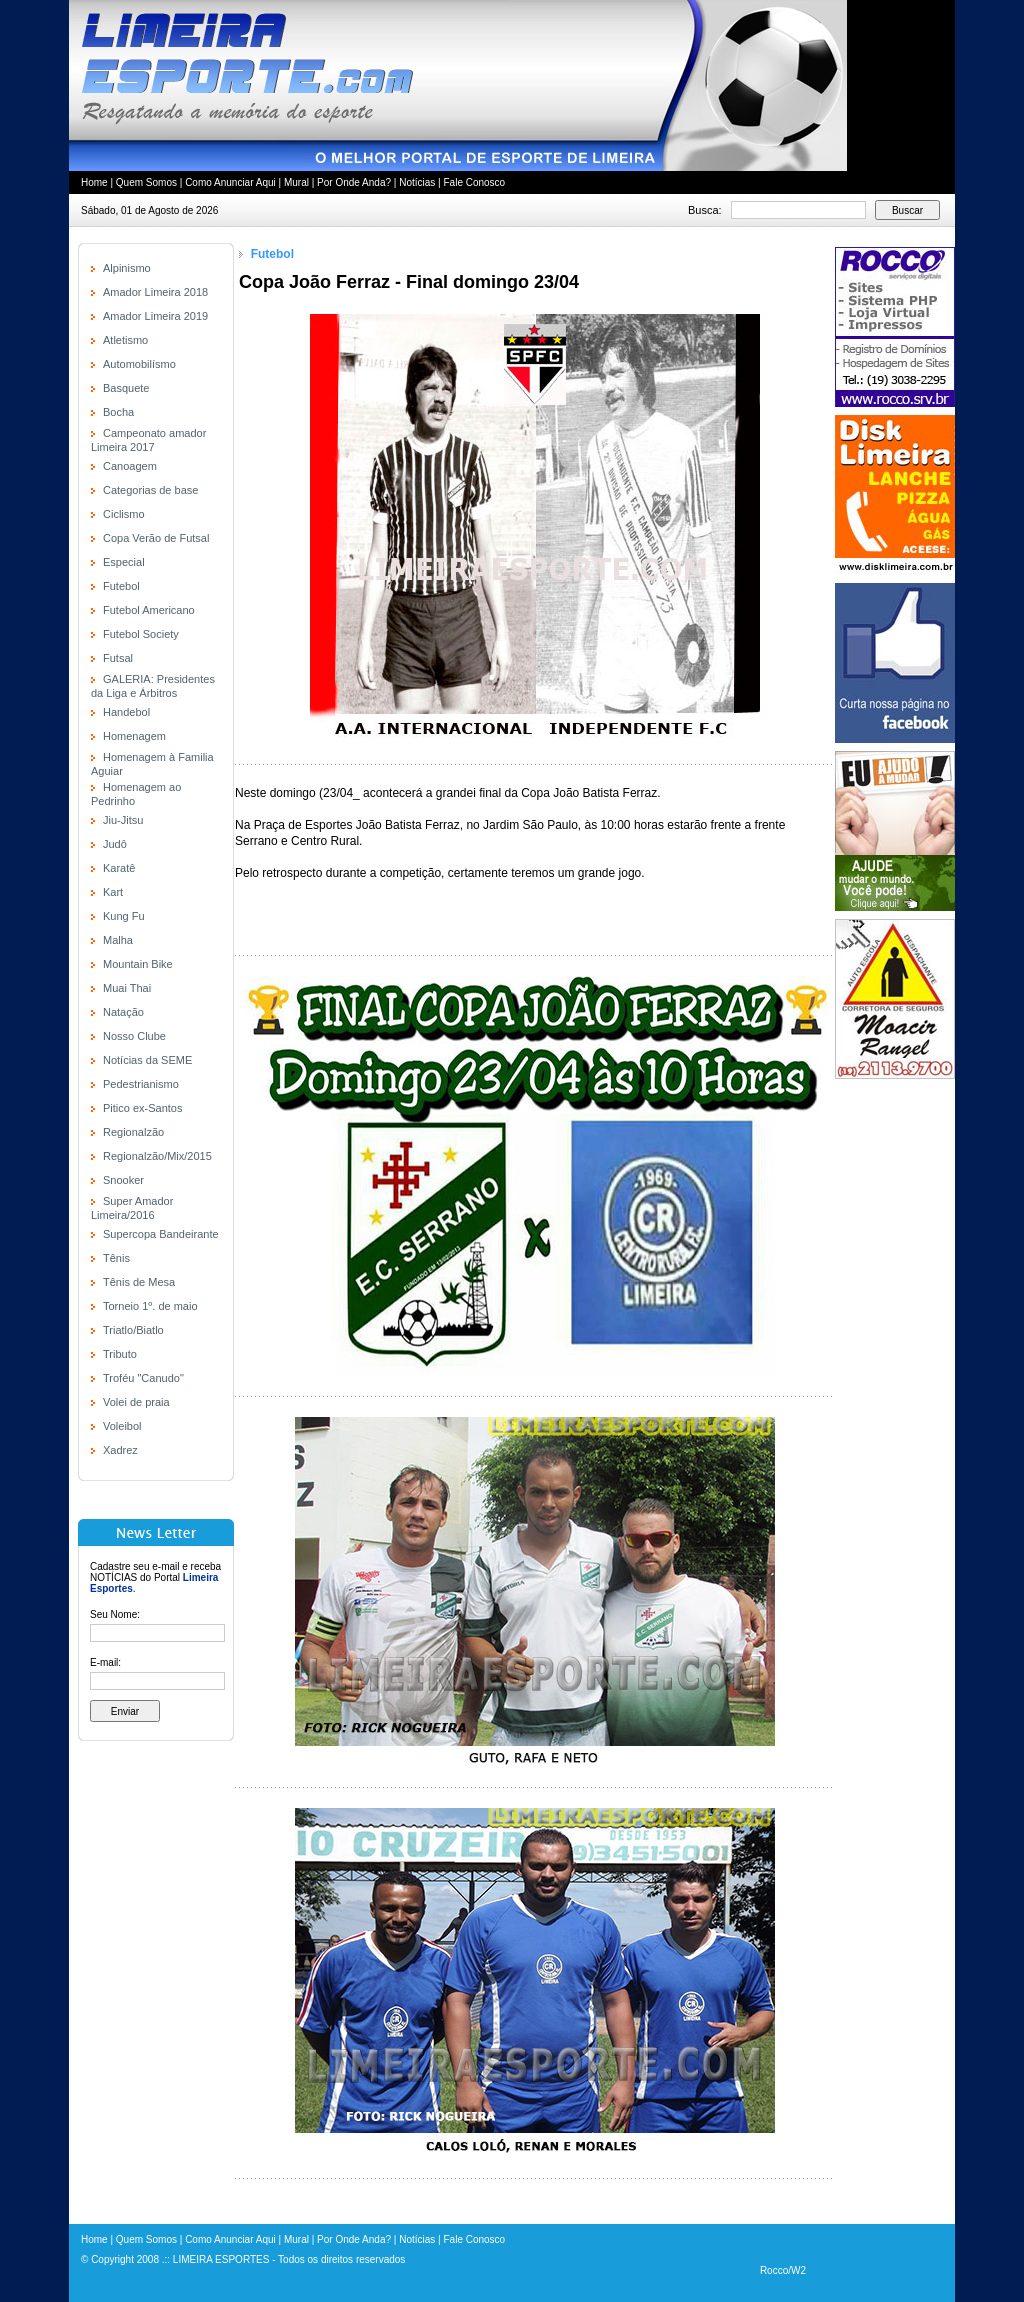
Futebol (121, 586)
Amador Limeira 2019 (155, 316)
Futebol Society (141, 634)
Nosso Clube (134, 1036)
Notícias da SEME (147, 1060)
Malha (118, 940)
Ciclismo (124, 514)
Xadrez (120, 1450)
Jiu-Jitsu (123, 820)
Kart (113, 892)
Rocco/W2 (783, 2270)
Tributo (120, 1354)
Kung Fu (124, 916)
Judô (115, 844)
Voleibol (122, 1426)
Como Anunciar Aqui (230, 182)
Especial (124, 562)
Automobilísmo (139, 364)
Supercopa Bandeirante (161, 1234)
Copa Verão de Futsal (156, 538)
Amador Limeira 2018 (155, 292)
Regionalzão (133, 1132)
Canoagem (130, 466)
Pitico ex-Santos (142, 1108)
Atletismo (125, 340)
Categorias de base (150, 490)
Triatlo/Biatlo (133, 1330)
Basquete (126, 388)
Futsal (118, 658)
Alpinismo (127, 268)
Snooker (123, 1180)
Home (94, 182)
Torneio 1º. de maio (150, 1306)
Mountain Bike (138, 964)
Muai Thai (127, 988)
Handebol (126, 712)
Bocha (118, 412)
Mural (296, 182)
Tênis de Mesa (139, 1282)
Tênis (116, 1258)
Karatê (119, 868)
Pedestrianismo (141, 1084)
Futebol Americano (149, 610)
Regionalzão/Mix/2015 (157, 1156)
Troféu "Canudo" (143, 1378)
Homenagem (134, 736)
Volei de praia (136, 1402)
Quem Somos (146, 182)
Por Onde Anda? (354, 182)
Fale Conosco (474, 182)
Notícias (417, 182)
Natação (123, 1012)
